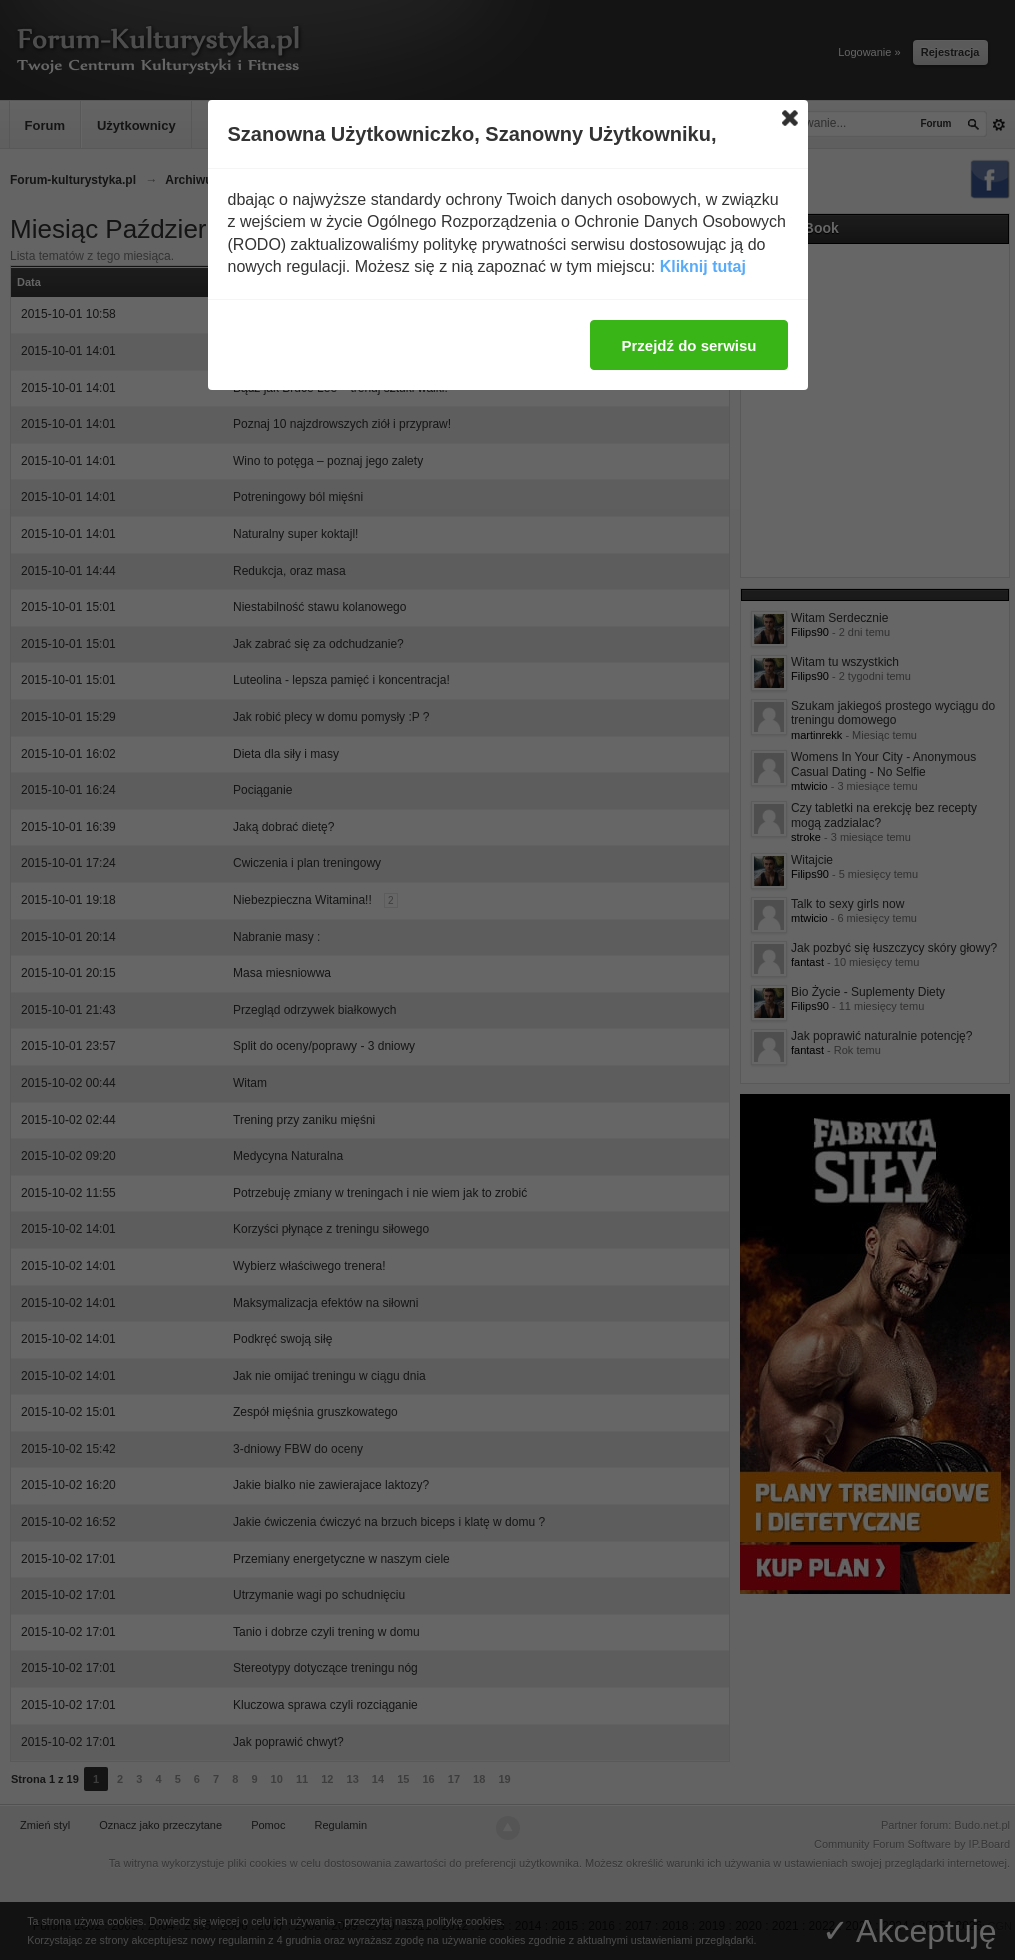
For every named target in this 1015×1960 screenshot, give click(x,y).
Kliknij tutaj (703, 266)
